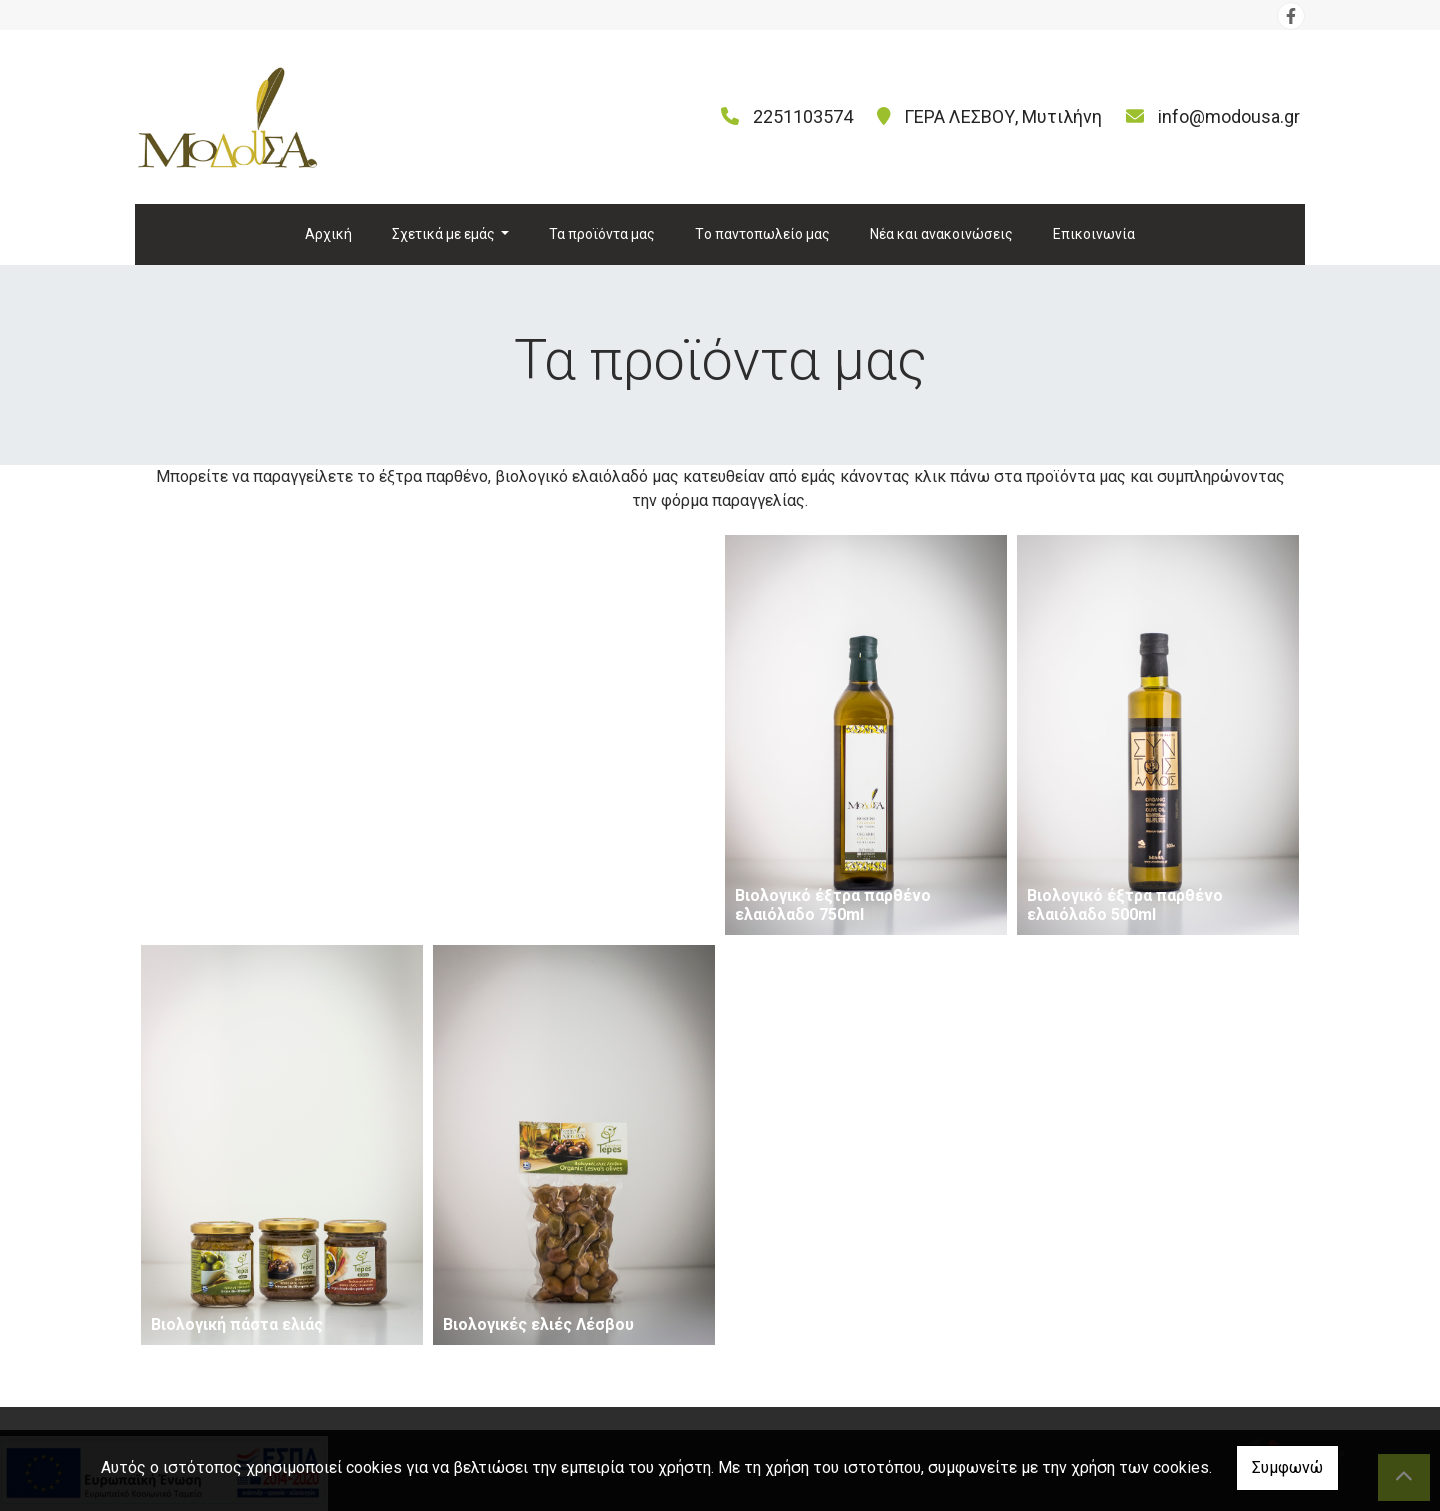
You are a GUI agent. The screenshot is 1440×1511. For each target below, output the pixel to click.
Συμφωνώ (1287, 1467)
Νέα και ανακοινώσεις (941, 234)
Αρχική (328, 234)
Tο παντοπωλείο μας (762, 234)
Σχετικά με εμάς (445, 234)
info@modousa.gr (1229, 116)
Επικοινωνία (1094, 234)
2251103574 (803, 116)
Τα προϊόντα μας (602, 234)
